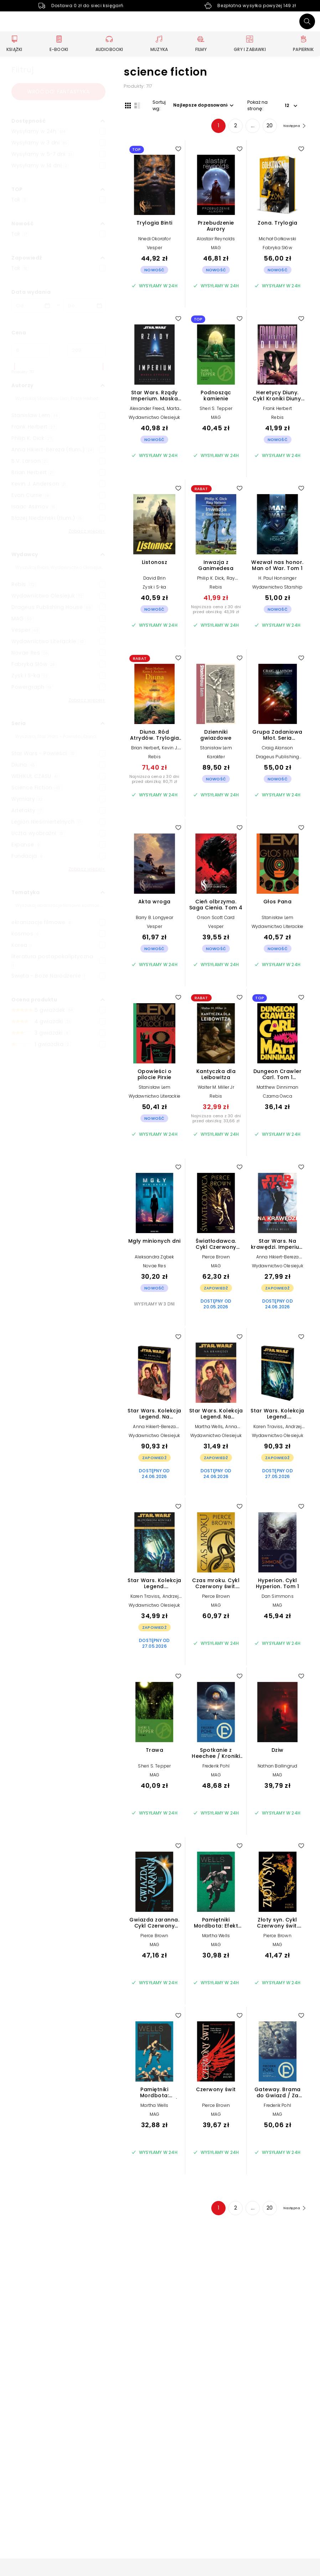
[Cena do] (86, 350)
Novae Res (154, 1267)
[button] (58, 120)
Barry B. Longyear (154, 919)
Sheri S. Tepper (216, 410)
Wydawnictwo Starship (277, 588)
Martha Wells (209, 1428)
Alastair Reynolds (216, 240)
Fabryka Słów (277, 249)
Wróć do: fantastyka (58, 91)
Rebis (277, 419)
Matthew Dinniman (277, 1089)
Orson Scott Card (215, 919)
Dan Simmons (278, 1598)
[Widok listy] (136, 105)
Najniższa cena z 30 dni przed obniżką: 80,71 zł (154, 780)
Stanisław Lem (216, 749)
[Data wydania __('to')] (84, 305)
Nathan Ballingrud (277, 1767)
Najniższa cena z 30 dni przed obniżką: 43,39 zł (216, 611)
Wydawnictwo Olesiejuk (154, 419)
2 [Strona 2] (229, 127)
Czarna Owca (277, 1097)
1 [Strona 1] (212, 127)
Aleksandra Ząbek (154, 1258)
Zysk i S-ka (154, 588)
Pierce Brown (216, 1258)
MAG (216, 249)
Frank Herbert (277, 410)
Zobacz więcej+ (86, 531)
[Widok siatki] (126, 105)
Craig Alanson (277, 749)
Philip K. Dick (210, 579)
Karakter (216, 758)
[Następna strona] (291, 127)
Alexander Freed (147, 410)
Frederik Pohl (216, 1767)
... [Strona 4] (247, 127)
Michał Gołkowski (277, 240)
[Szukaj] (307, 21)
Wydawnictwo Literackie (277, 928)
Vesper (154, 249)
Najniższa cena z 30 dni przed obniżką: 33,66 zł (216, 1120)
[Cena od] (30, 350)
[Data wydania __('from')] (32, 305)
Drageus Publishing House (277, 760)
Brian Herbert (145, 749)
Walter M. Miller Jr (216, 1089)
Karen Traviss (268, 1428)
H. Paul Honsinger (277, 579)
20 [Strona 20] (263, 127)
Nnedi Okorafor (154, 240)
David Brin (154, 579)
